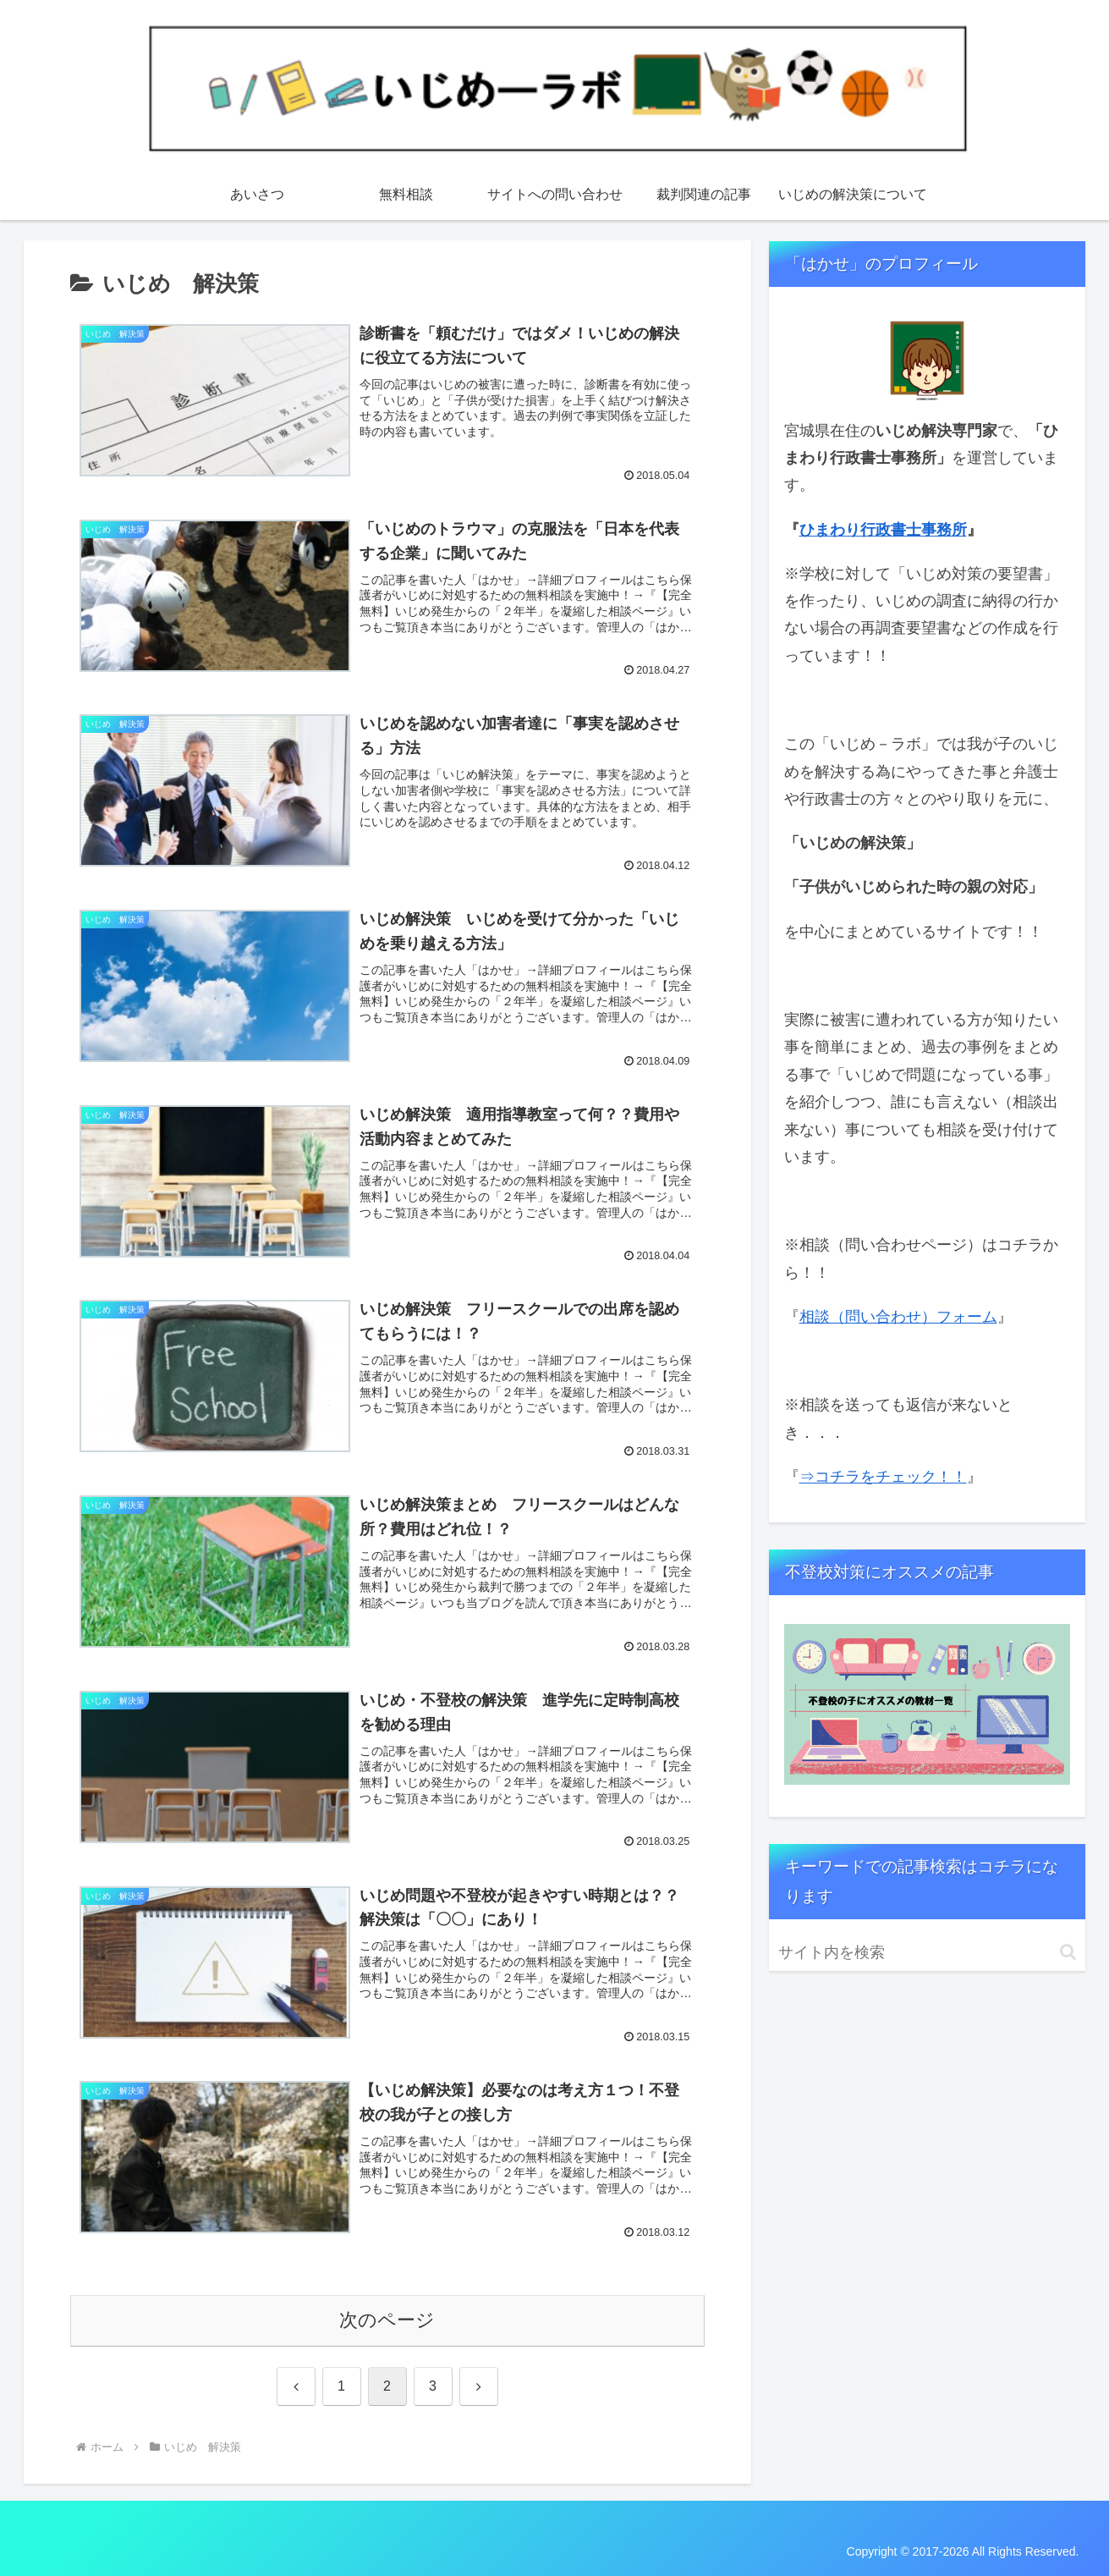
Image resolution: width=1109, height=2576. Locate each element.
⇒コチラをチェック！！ (883, 1476)
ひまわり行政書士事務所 (883, 529)
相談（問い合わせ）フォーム (898, 1316)
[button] (1068, 1952)
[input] (927, 1953)
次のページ (387, 2320)
